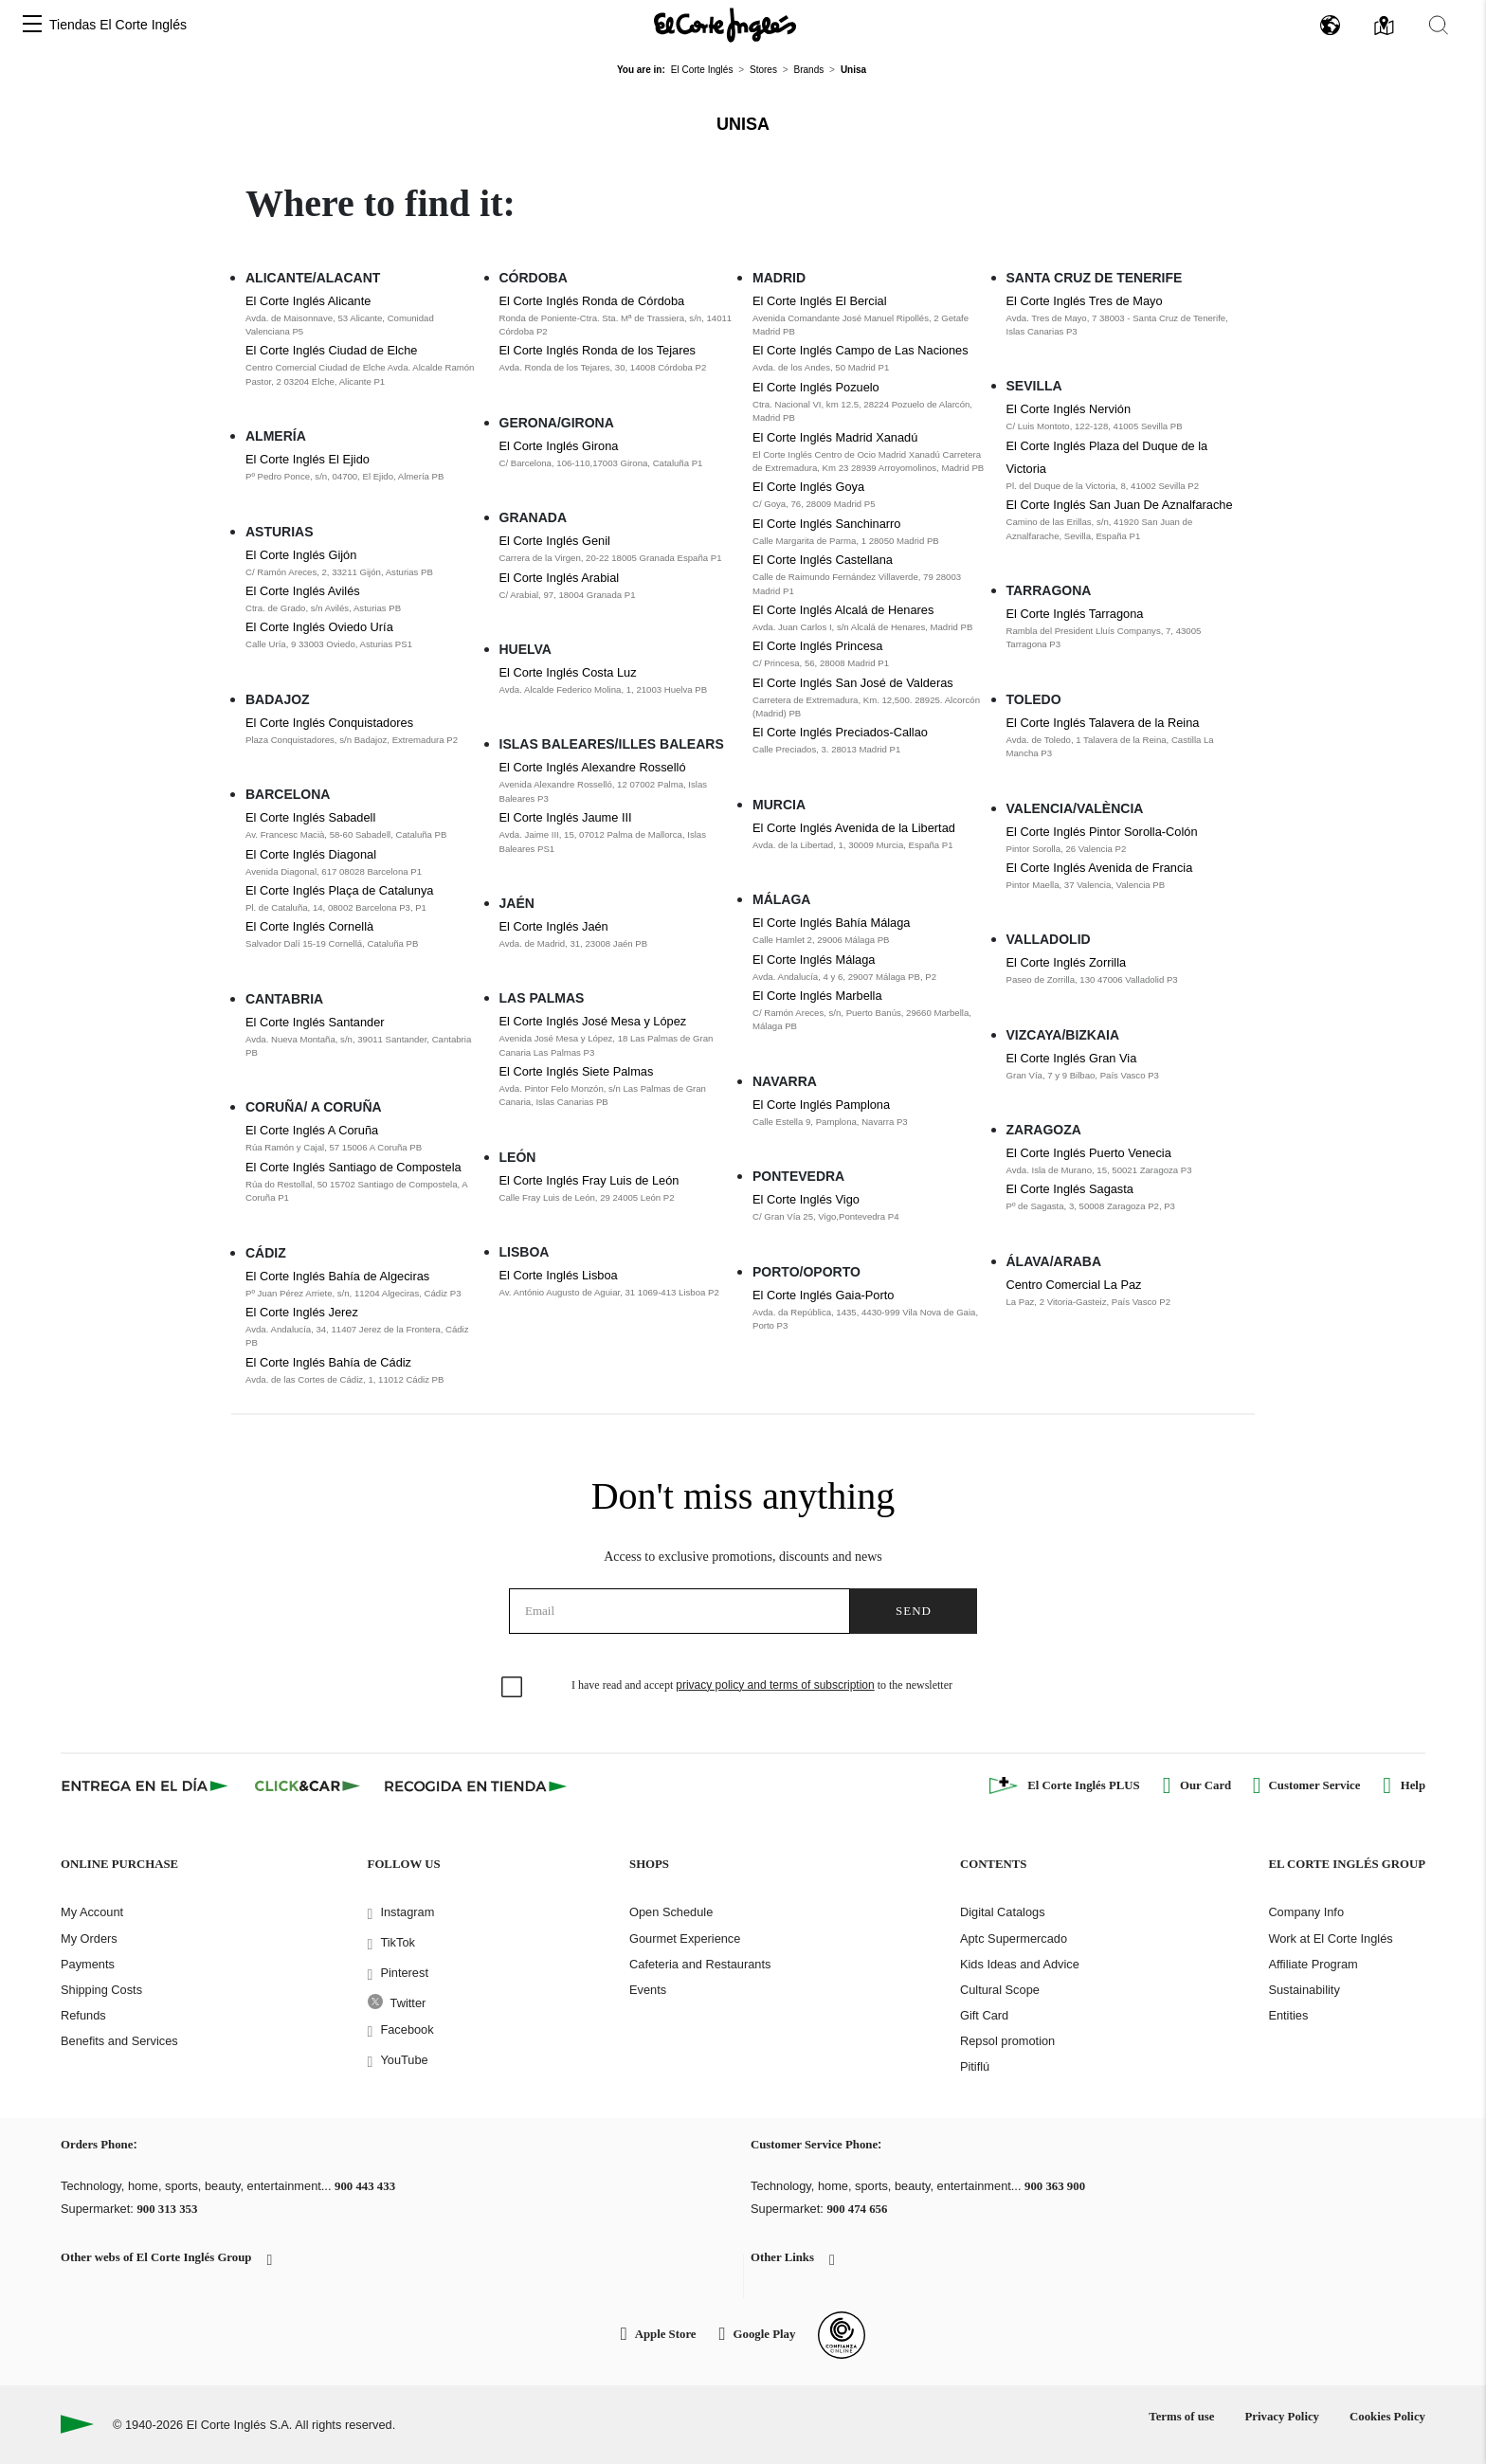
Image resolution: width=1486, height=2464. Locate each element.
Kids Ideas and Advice (1019, 1964)
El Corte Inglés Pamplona (821, 1104)
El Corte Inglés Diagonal (310, 854)
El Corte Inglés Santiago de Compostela (353, 1167)
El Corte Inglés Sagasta (1069, 1189)
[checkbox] (512, 1687)
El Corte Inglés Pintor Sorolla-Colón (1102, 831)
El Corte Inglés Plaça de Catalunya (339, 890)
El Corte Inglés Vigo (806, 1199)
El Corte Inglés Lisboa (558, 1275)
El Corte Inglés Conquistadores (329, 723)
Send (914, 1610)
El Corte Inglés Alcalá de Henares (842, 610)
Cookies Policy (1387, 2416)
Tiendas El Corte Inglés (118, 24)
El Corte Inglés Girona (559, 446)
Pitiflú (974, 2066)
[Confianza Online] (841, 2335)
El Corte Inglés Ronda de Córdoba (592, 301)
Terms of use (1181, 2416)
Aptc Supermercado (1013, 1938)
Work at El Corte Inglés (1330, 1938)
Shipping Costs (101, 1990)
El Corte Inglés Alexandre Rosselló (592, 767)
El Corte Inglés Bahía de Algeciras (337, 1276)
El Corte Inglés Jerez (301, 1312)
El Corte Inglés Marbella (817, 995)
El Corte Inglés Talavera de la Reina (1103, 723)
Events (647, 1990)
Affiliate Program (1312, 1964)
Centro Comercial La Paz (1074, 1284)
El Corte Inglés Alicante (308, 301)
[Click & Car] (307, 1785)
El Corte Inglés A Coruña (311, 1130)
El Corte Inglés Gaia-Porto (823, 1295)
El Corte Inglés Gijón (300, 555)
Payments (88, 1964)
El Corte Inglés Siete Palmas (576, 1071)
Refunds (83, 2015)
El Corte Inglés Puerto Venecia (1088, 1153)
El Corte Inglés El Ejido (307, 459)
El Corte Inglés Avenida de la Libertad (853, 828)
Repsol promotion (1007, 2041)
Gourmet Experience (684, 1938)
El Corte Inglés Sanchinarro (826, 523)
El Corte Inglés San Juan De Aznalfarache (1119, 505)
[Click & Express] (146, 1785)
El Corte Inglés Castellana (822, 560)
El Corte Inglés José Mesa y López (593, 1021)
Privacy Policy (1281, 2416)
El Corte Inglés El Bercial (819, 301)
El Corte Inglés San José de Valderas (852, 683)
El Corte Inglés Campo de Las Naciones (860, 350)
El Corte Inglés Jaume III (565, 817)
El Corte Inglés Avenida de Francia (1099, 868)
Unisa (743, 124)
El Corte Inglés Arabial (559, 578)
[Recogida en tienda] (476, 1785)
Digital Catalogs (1002, 1912)
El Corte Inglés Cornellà (309, 926)
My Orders (89, 1938)
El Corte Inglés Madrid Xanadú (834, 437)
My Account (92, 1912)
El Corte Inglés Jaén (553, 926)
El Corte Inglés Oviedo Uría (319, 627)
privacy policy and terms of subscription (775, 1685)
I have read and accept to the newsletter (761, 1685)
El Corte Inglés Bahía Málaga (831, 922)
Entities (1288, 2015)
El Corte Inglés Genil (554, 541)
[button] (32, 25)
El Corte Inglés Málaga (813, 959)
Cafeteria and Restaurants (699, 1964)
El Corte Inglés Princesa (817, 646)
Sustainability (1303, 1990)
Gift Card (984, 2015)
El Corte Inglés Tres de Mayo (1084, 301)
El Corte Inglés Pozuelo (815, 387)
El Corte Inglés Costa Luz (568, 672)
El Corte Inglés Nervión (1069, 409)
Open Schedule (671, 1912)
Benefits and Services (119, 2041)
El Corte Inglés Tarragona (1075, 614)
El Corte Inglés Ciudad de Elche (331, 350)
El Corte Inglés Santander (315, 1022)
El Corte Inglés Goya (808, 487)
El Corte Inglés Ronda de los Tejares (597, 350)
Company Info (1306, 1912)
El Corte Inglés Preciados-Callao (840, 732)
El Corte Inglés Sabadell (310, 817)
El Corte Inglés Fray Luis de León (589, 1180)
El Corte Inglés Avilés (302, 591)
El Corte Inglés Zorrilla (1066, 962)
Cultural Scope (1000, 1990)
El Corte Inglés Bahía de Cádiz (328, 1362)
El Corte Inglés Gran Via (1071, 1058)
